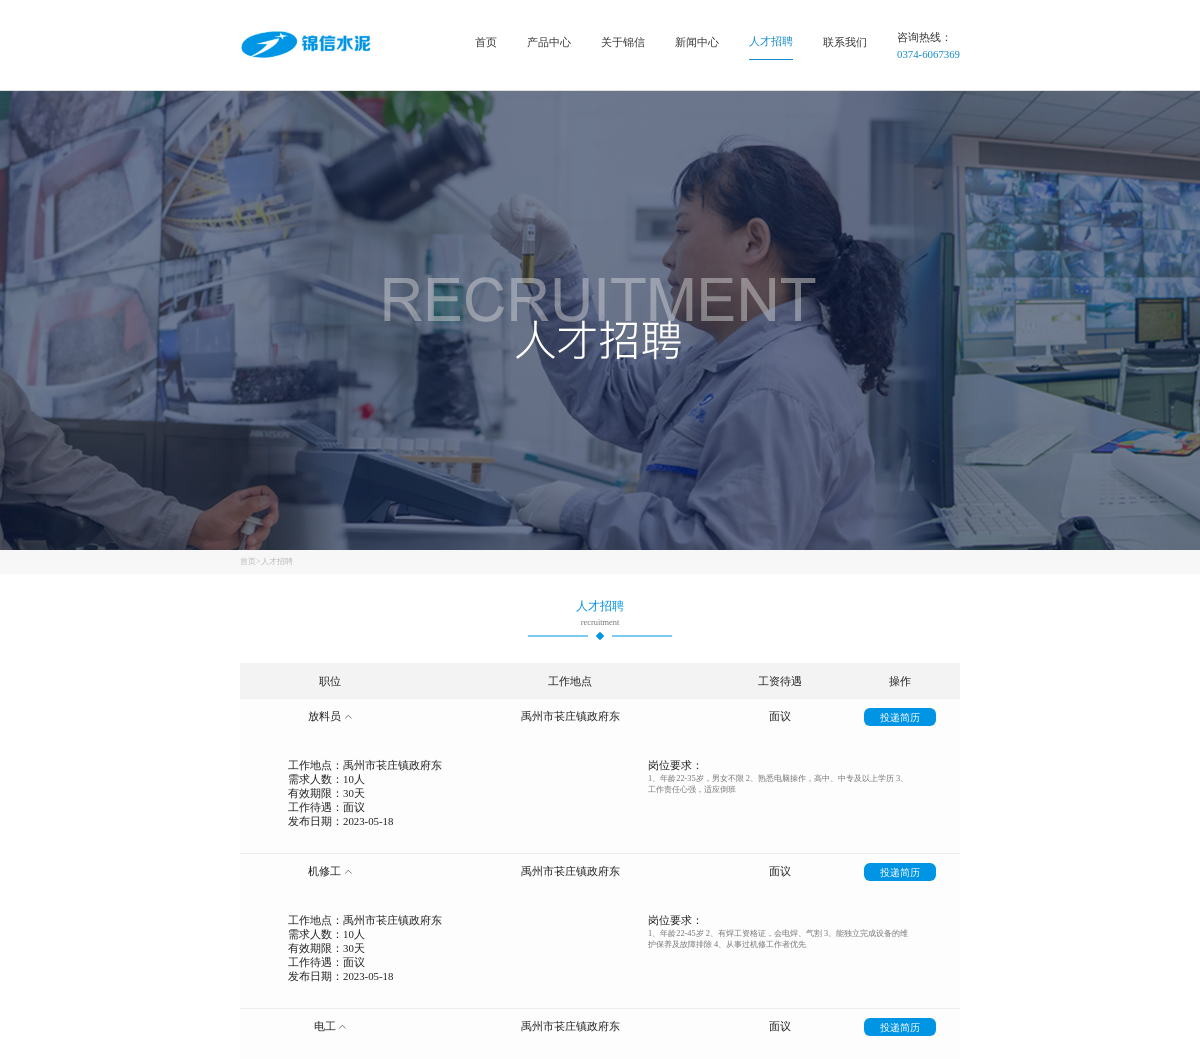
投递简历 (900, 717)
